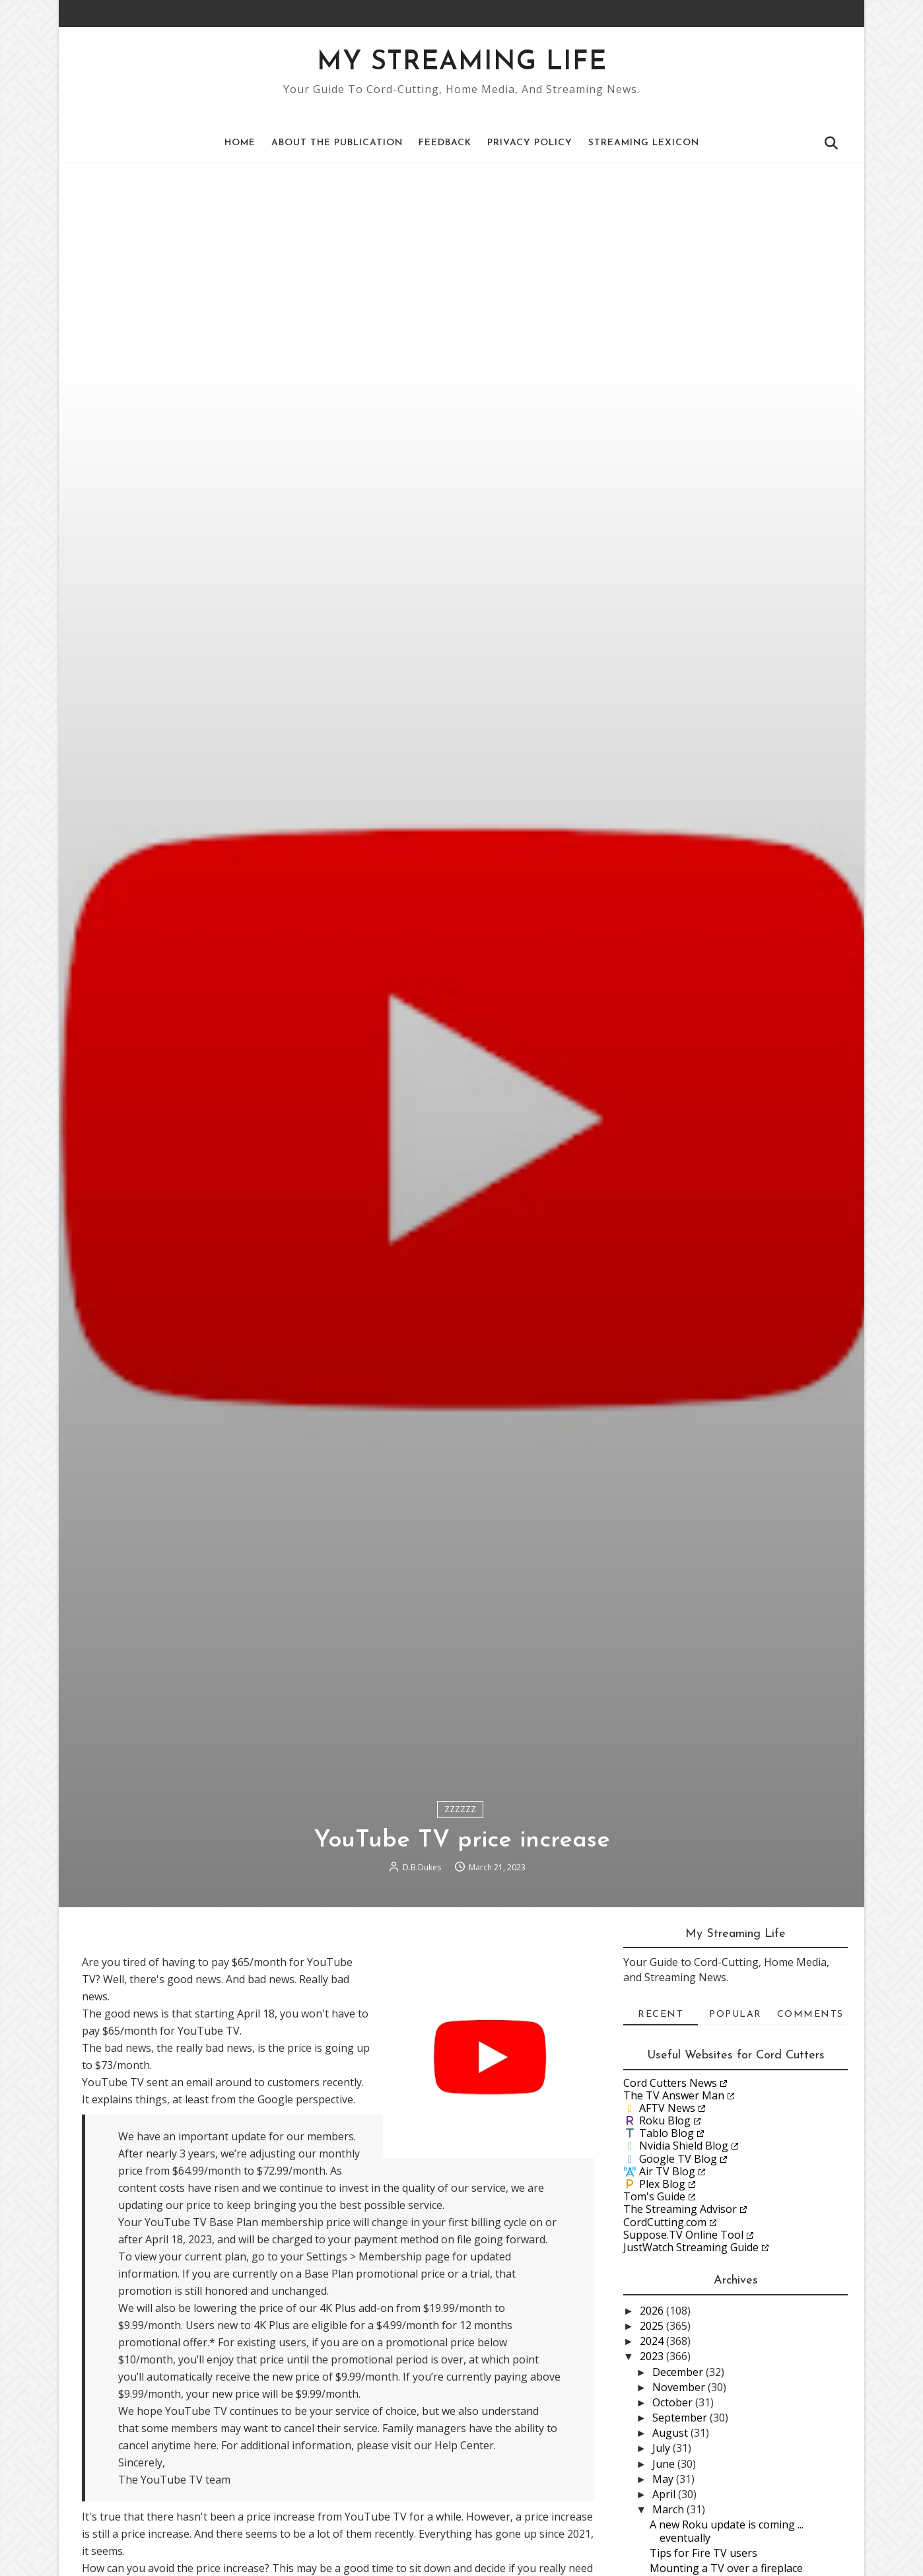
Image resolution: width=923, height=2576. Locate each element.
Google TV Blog (678, 2159)
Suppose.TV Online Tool (683, 2234)
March (669, 2509)
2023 (653, 2356)
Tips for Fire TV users (703, 2553)
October (673, 2402)
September (681, 2417)
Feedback (445, 143)
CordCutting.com (664, 2222)
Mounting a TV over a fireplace (726, 2568)
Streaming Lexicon (643, 143)
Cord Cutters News (670, 2083)
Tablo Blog (666, 2133)
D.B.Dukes (422, 1867)
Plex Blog (662, 2184)
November (680, 2387)
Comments (810, 2014)
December (679, 2372)
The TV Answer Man (673, 2095)
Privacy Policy (529, 143)
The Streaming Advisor (680, 2209)
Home (240, 143)
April (665, 2494)
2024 (653, 2341)
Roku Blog (665, 2120)
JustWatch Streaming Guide (691, 2247)
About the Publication (337, 143)
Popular (735, 2014)
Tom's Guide (654, 2196)
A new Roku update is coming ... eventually (726, 2530)
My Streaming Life (462, 63)
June (664, 2464)
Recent (660, 2014)
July (662, 2448)
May (664, 2479)
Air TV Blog (667, 2171)
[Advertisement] (461, 262)
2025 (653, 2326)
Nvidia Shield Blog (683, 2145)
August (671, 2432)
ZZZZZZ (460, 1809)
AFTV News (667, 2108)
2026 (653, 2310)
